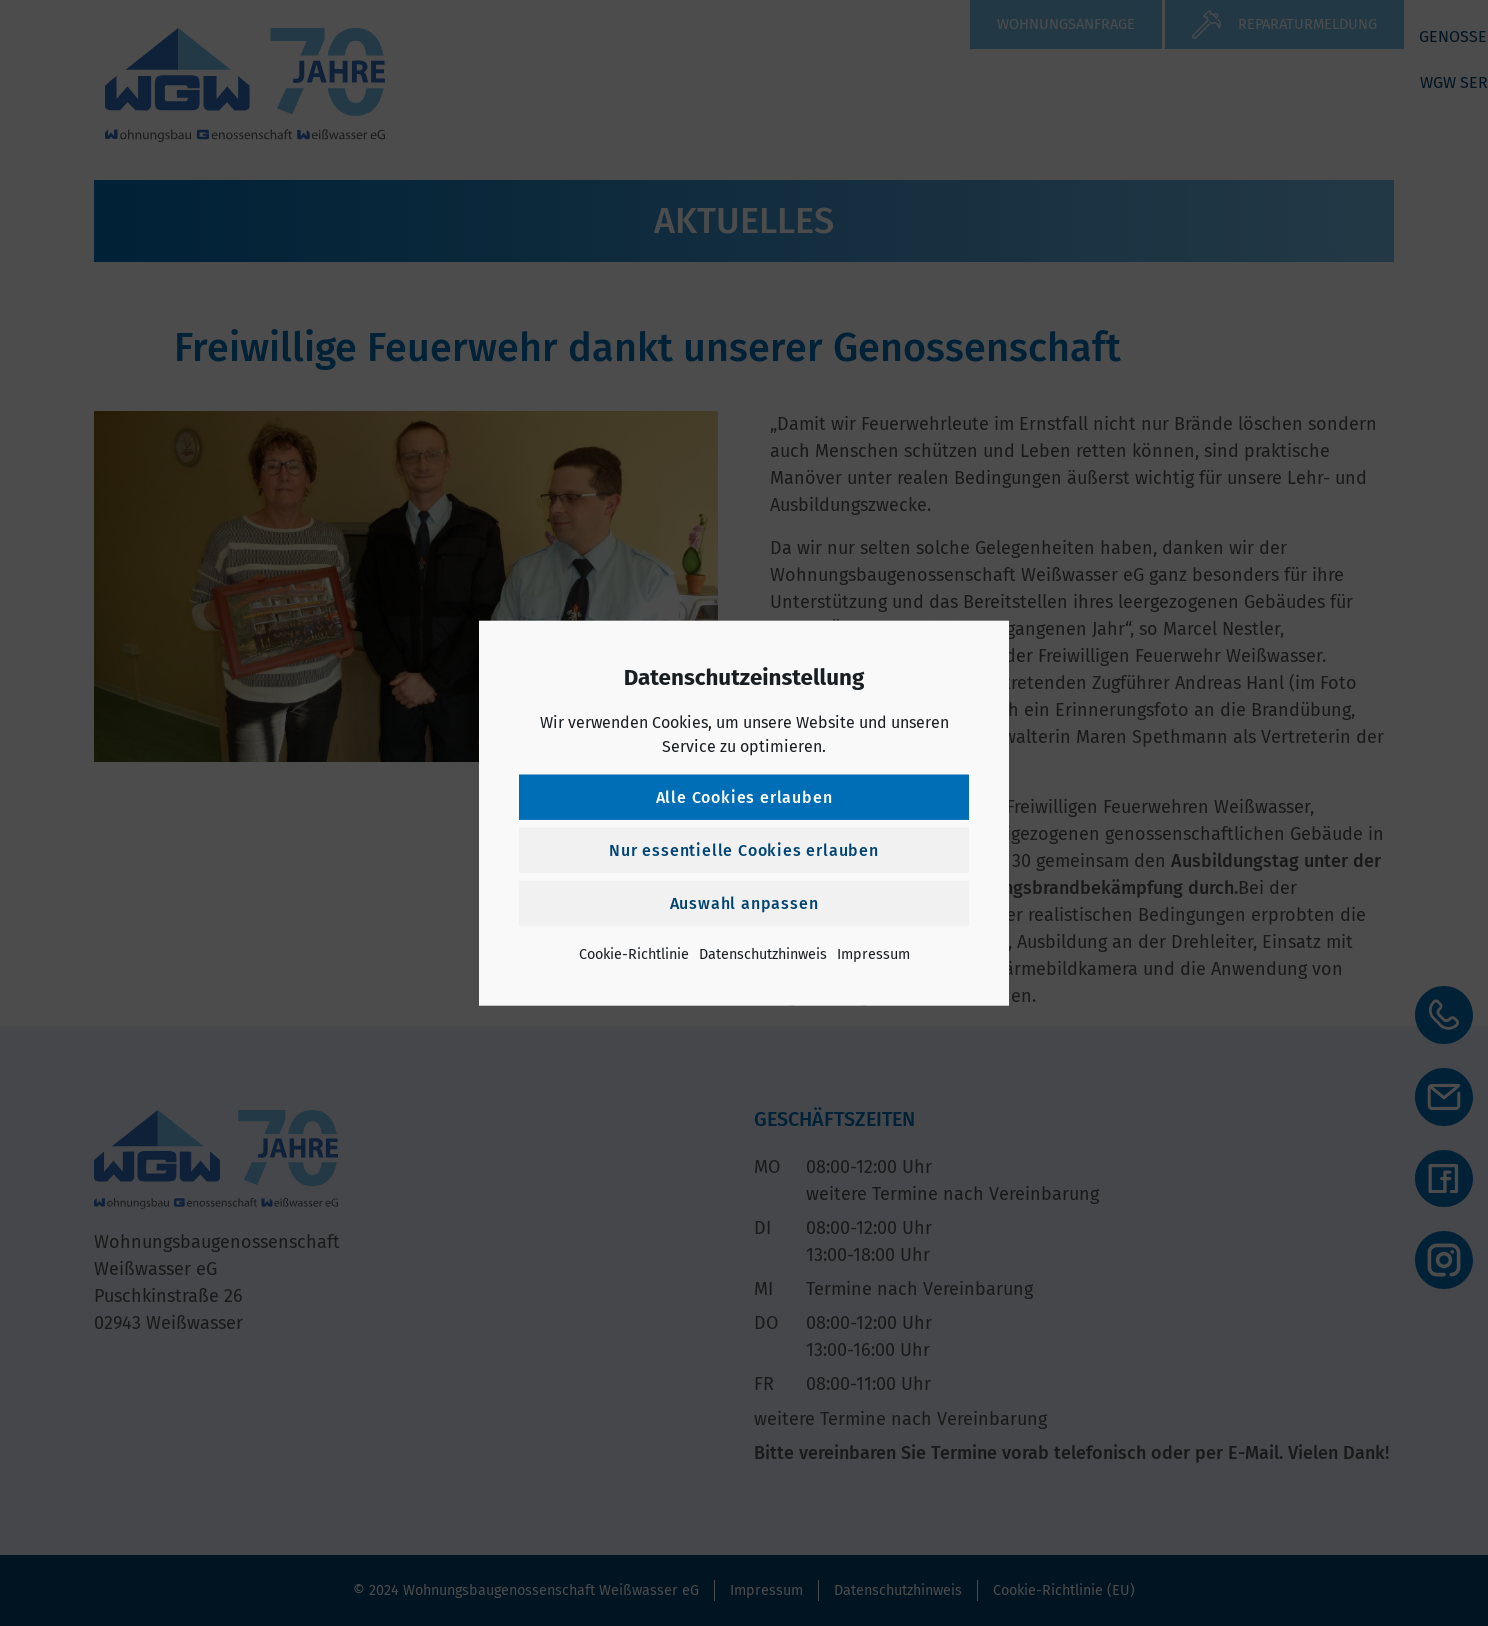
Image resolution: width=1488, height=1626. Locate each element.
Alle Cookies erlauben (744, 796)
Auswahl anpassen (744, 902)
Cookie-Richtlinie (634, 953)
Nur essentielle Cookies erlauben (744, 849)
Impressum (873, 953)
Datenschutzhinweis (763, 953)
